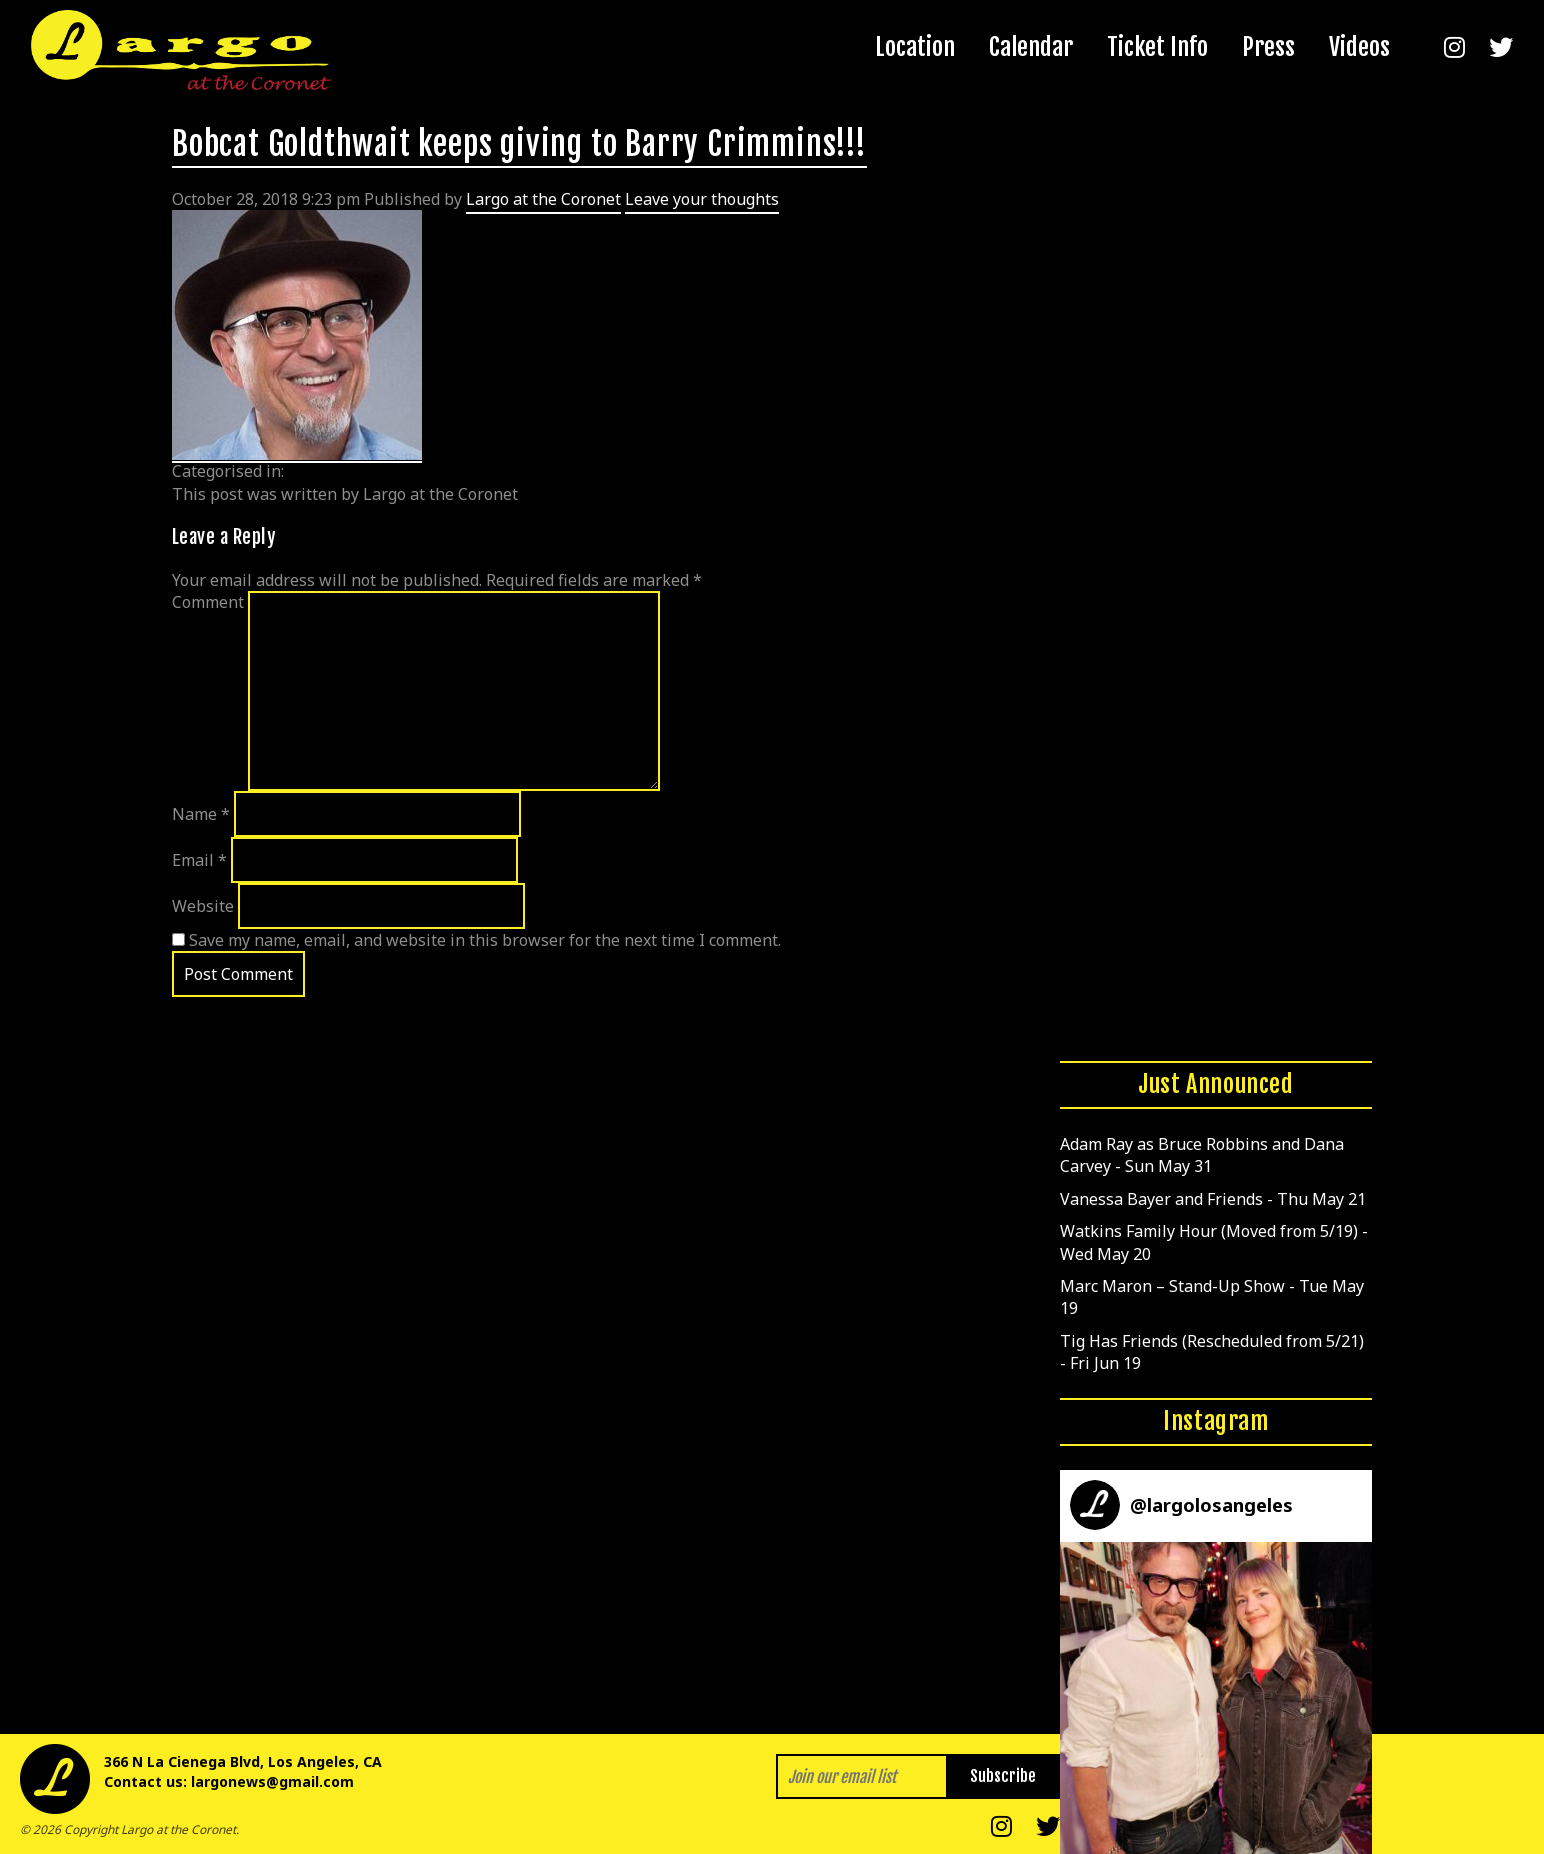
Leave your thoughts (702, 199)
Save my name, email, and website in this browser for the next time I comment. (485, 940)
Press (1268, 47)
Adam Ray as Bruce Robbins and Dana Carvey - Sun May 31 (1202, 1155)
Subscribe (1003, 1776)
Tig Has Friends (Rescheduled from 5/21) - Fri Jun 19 (1212, 1352)
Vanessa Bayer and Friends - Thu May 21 (1213, 1199)
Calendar (1031, 47)
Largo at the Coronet (543, 199)
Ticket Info (1157, 47)
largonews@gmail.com (272, 1781)
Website (203, 906)
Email (199, 860)
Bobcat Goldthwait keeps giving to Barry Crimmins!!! (519, 144)
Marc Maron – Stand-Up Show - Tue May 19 (1212, 1297)
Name (201, 814)
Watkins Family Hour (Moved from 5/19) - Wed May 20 (1214, 1242)
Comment (208, 602)
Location (915, 47)
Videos (1359, 47)
